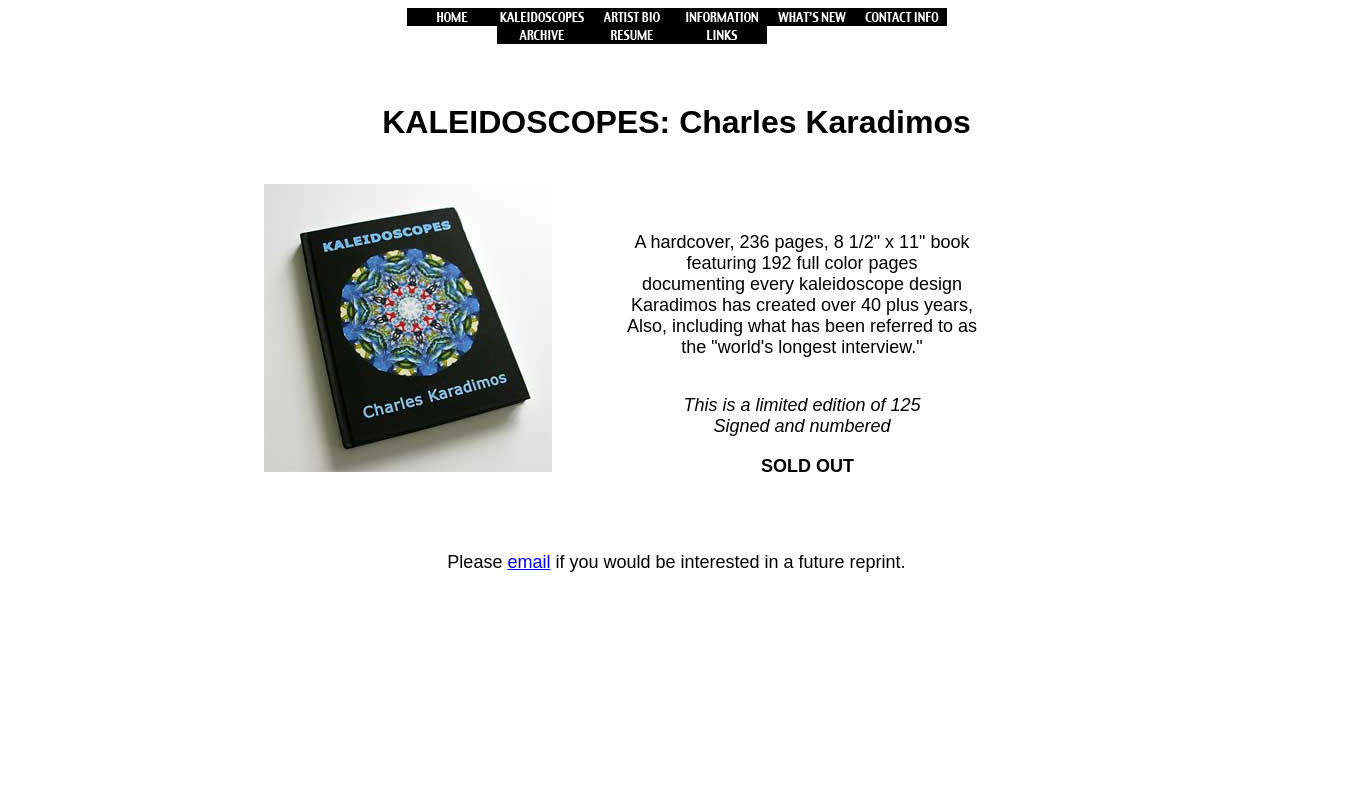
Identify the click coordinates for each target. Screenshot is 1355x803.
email (528, 562)
